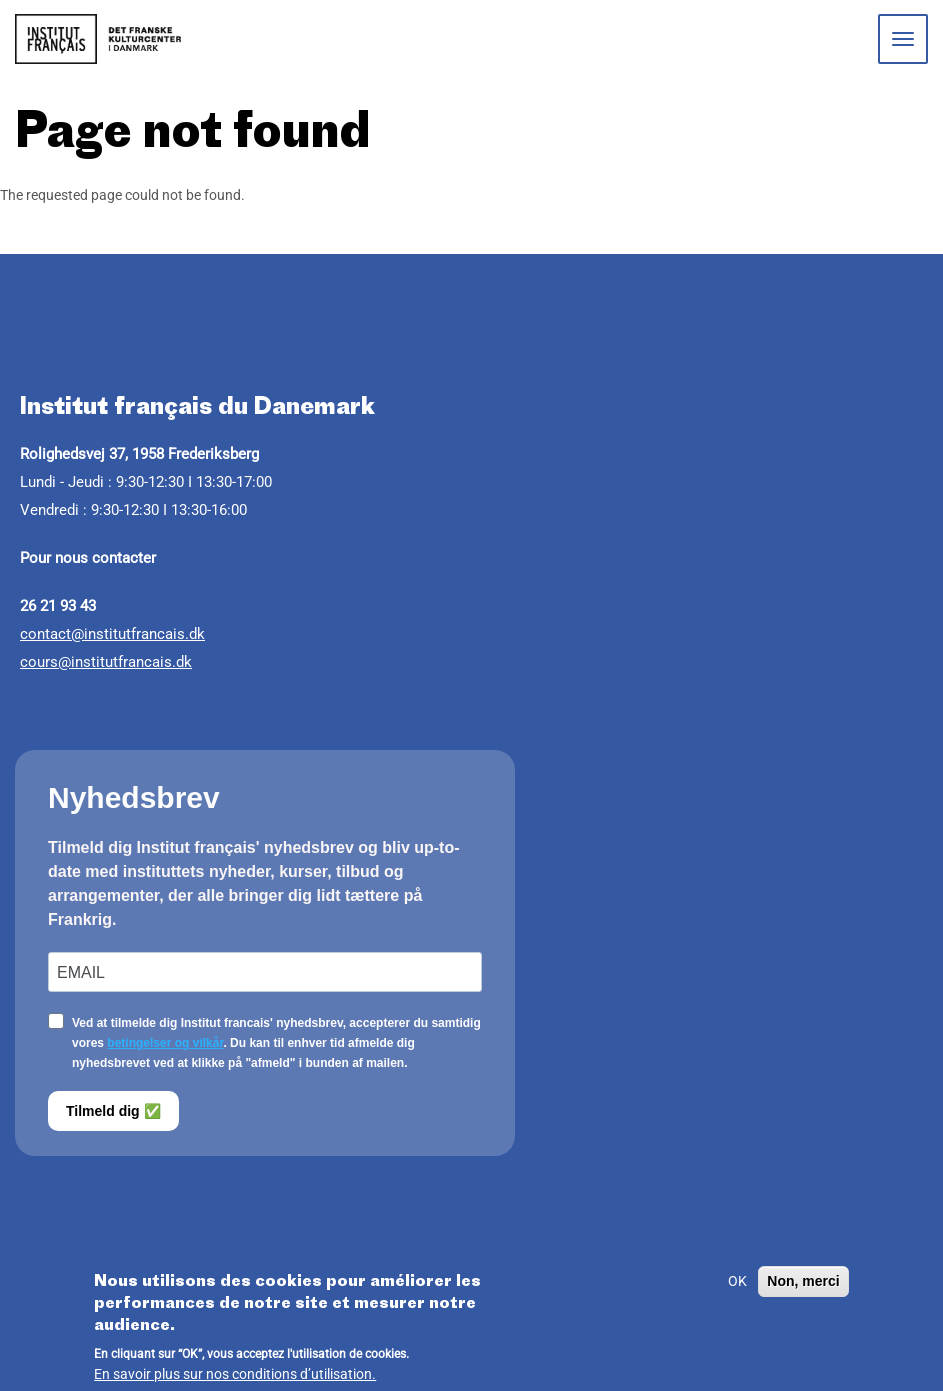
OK (737, 1287)
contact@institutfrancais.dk (112, 634)
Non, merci (803, 1287)
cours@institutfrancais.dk (106, 662)
